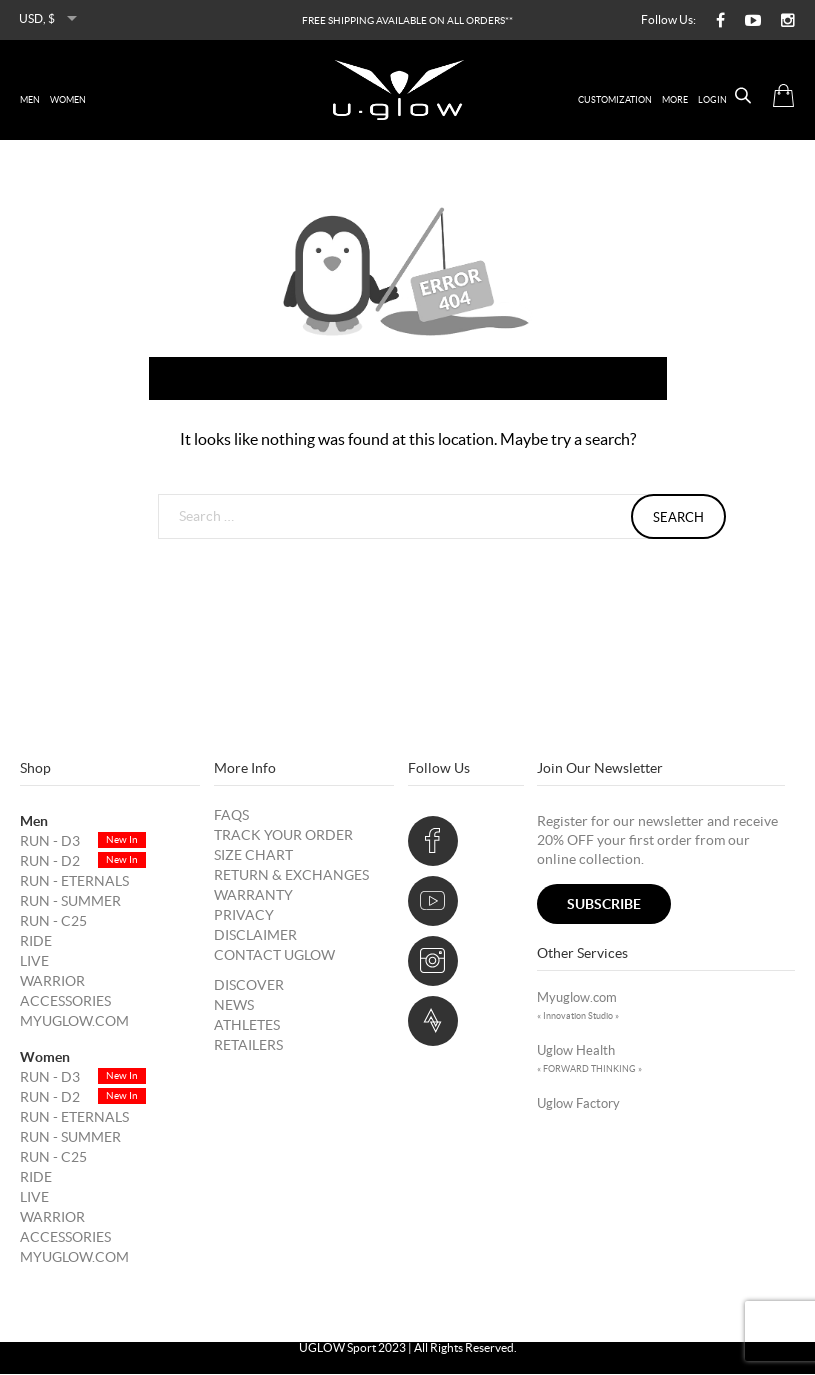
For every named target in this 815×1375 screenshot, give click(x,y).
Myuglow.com (74, 1022)
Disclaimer (255, 936)
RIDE (36, 942)
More (675, 100)
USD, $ (37, 18)
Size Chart (253, 856)
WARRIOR (52, 982)
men (30, 100)
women (68, 100)
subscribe (604, 905)
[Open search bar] (727, 96)
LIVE (34, 962)
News (234, 1006)
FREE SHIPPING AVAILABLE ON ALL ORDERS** (407, 20)
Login (712, 100)
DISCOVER (249, 986)
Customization (615, 100)
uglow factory (578, 1105)
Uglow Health (589, 1060)
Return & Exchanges (291, 876)
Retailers (248, 1046)
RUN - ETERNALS (74, 882)
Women (45, 1058)
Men (34, 822)
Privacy (244, 916)
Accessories (65, 1002)
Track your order (283, 836)
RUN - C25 (53, 922)
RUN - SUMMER (70, 902)
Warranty (253, 896)
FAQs (231, 816)
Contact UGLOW (274, 956)
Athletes (247, 1026)
